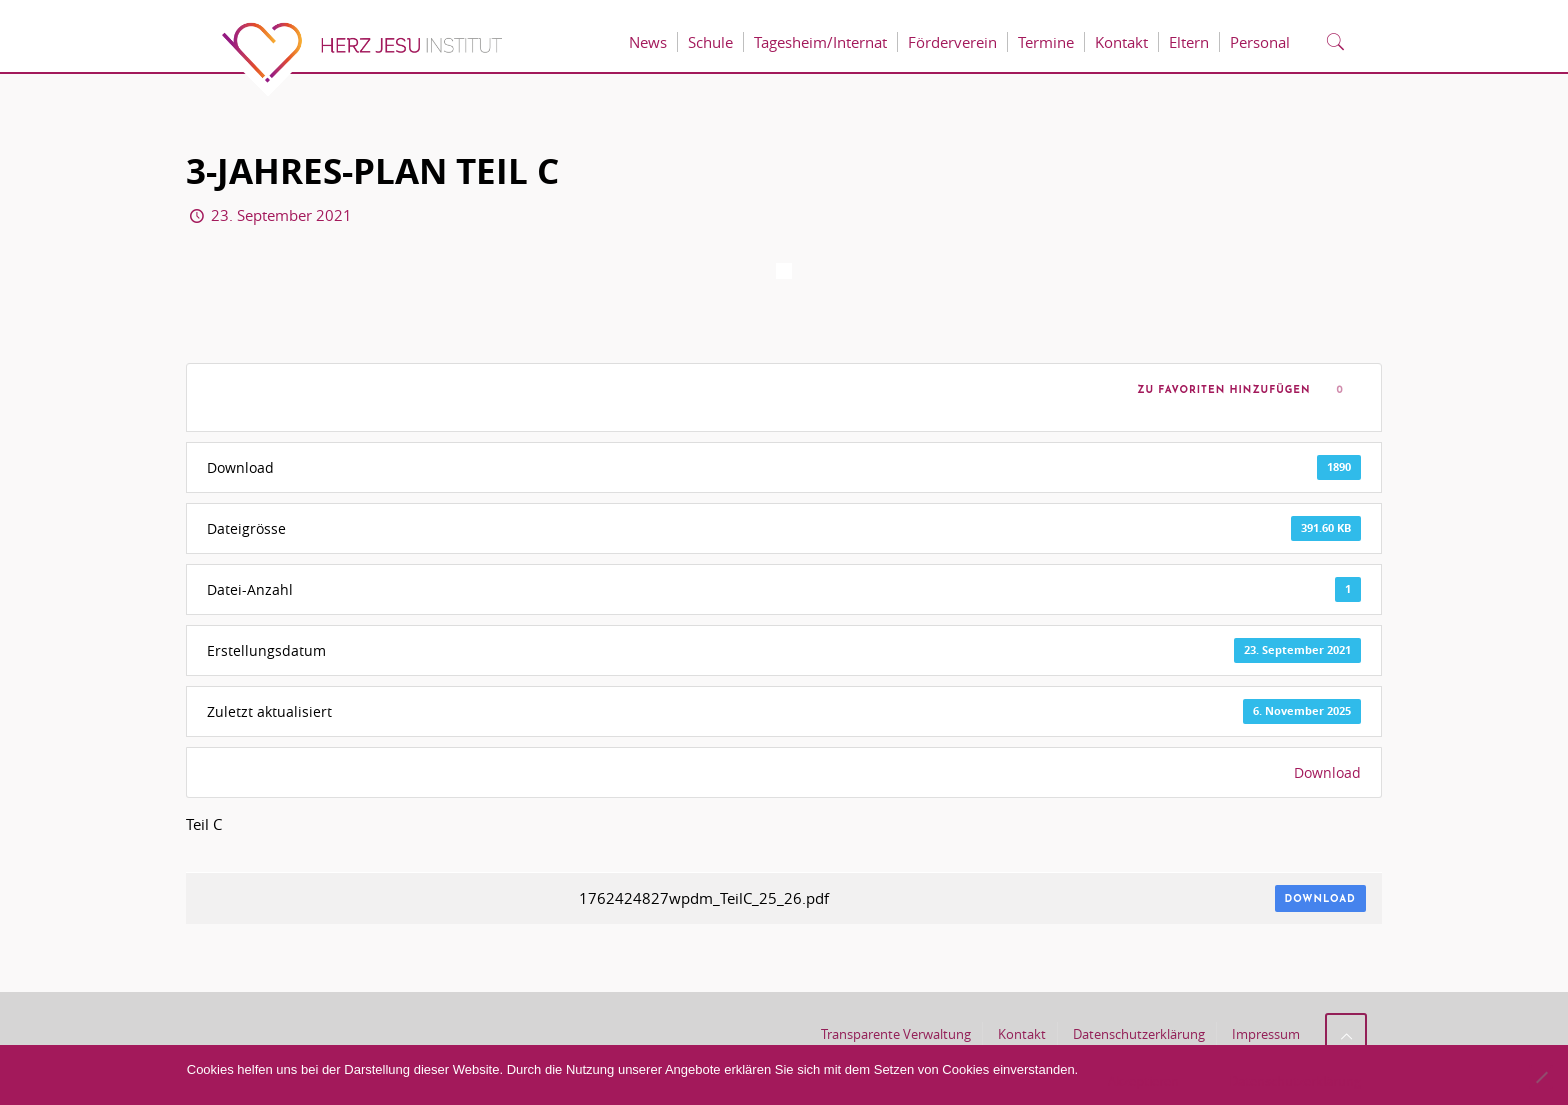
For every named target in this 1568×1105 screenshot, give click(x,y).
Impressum (1266, 1034)
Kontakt (1022, 1034)
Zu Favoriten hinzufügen (1220, 390)
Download (1327, 772)
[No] (1541, 1077)
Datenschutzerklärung (1139, 1034)
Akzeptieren (1143, 1081)
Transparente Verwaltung (896, 1034)
